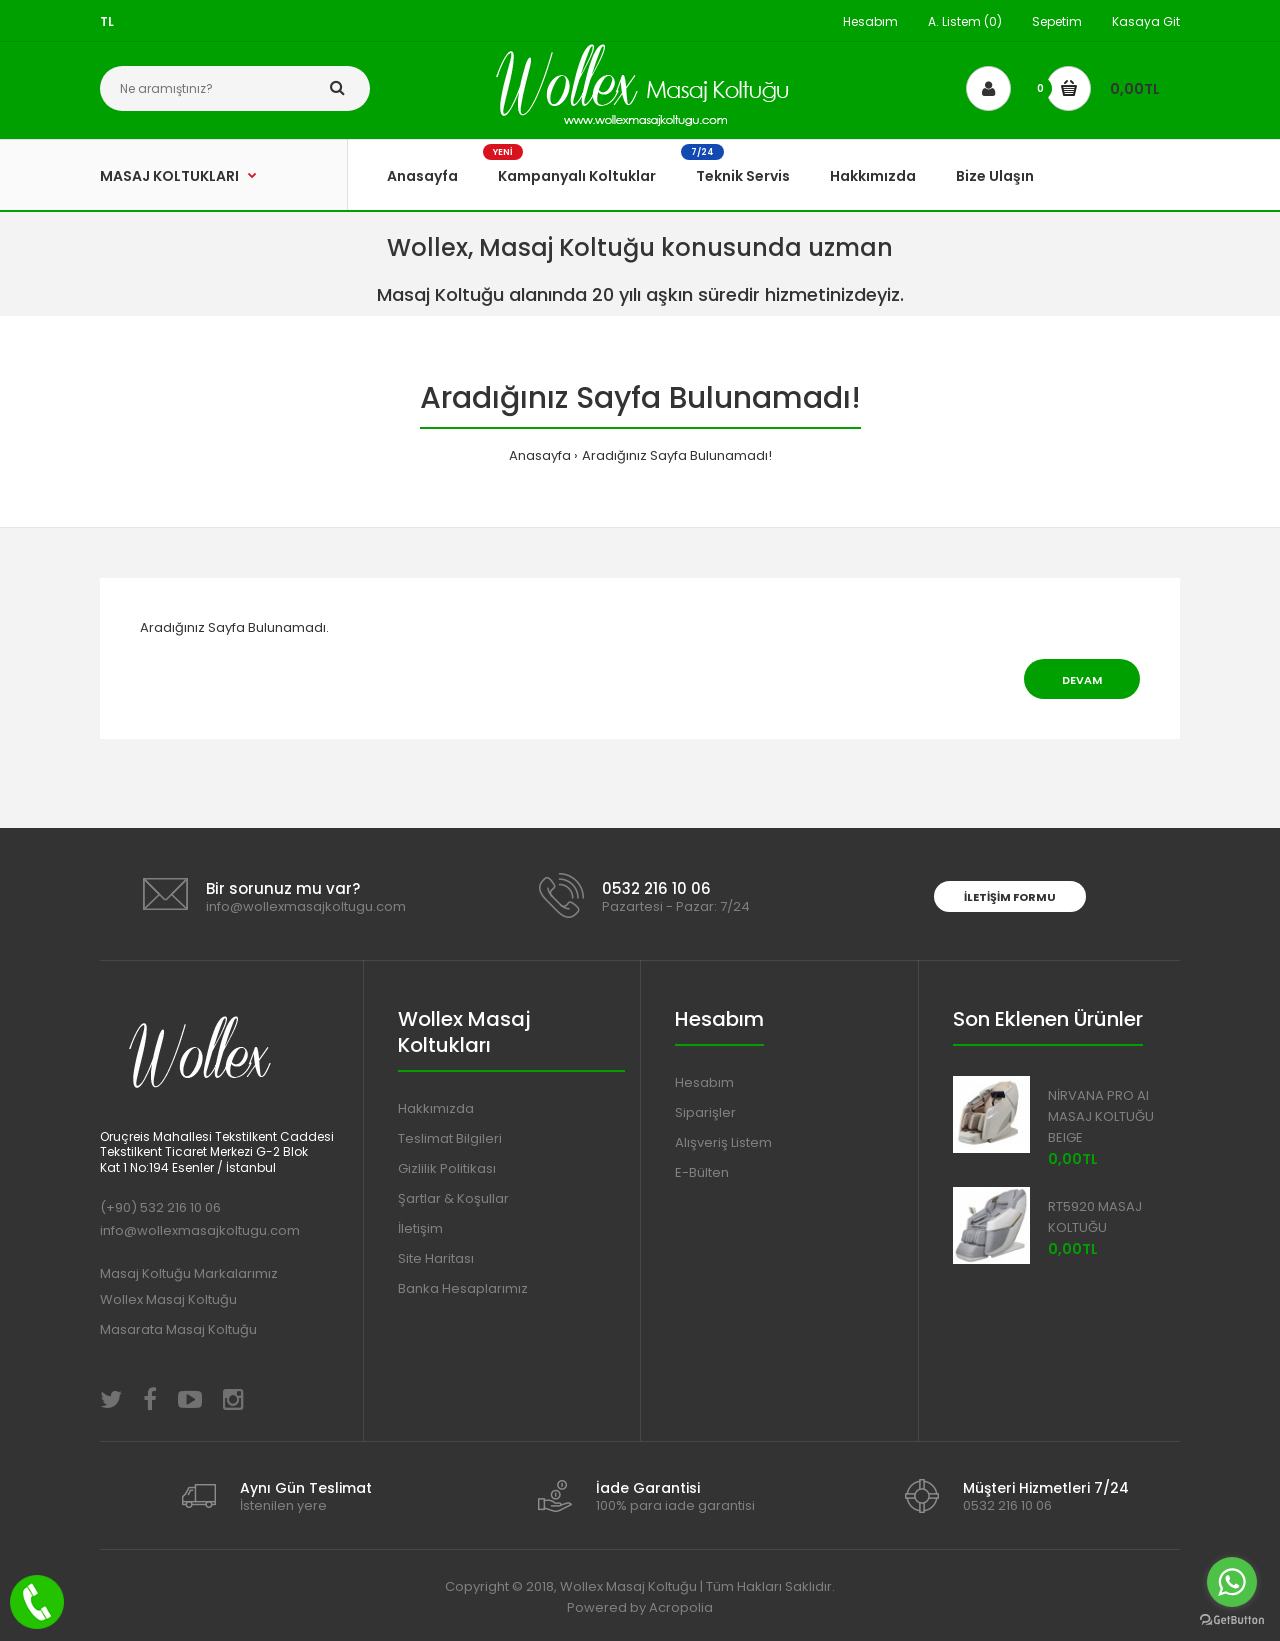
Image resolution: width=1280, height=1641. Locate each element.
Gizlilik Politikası (447, 1168)
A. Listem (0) (965, 21)
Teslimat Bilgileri (450, 1138)
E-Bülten (702, 1172)
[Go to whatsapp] (1232, 1582)
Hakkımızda (436, 1108)
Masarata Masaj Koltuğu (178, 1329)
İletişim (420, 1228)
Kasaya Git (1146, 21)
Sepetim (1057, 21)
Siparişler (705, 1112)
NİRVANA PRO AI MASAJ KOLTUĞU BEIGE (1101, 1116)
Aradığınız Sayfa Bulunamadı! (677, 455)
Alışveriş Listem (723, 1142)
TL (107, 21)
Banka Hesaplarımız (463, 1288)
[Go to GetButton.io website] (1232, 1620)
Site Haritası (436, 1258)
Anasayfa (540, 455)
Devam (1082, 680)
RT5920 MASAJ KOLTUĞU (1095, 1217)
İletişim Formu (1010, 897)
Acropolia (681, 1607)
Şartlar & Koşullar (453, 1198)
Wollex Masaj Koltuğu (168, 1299)
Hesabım (870, 21)
